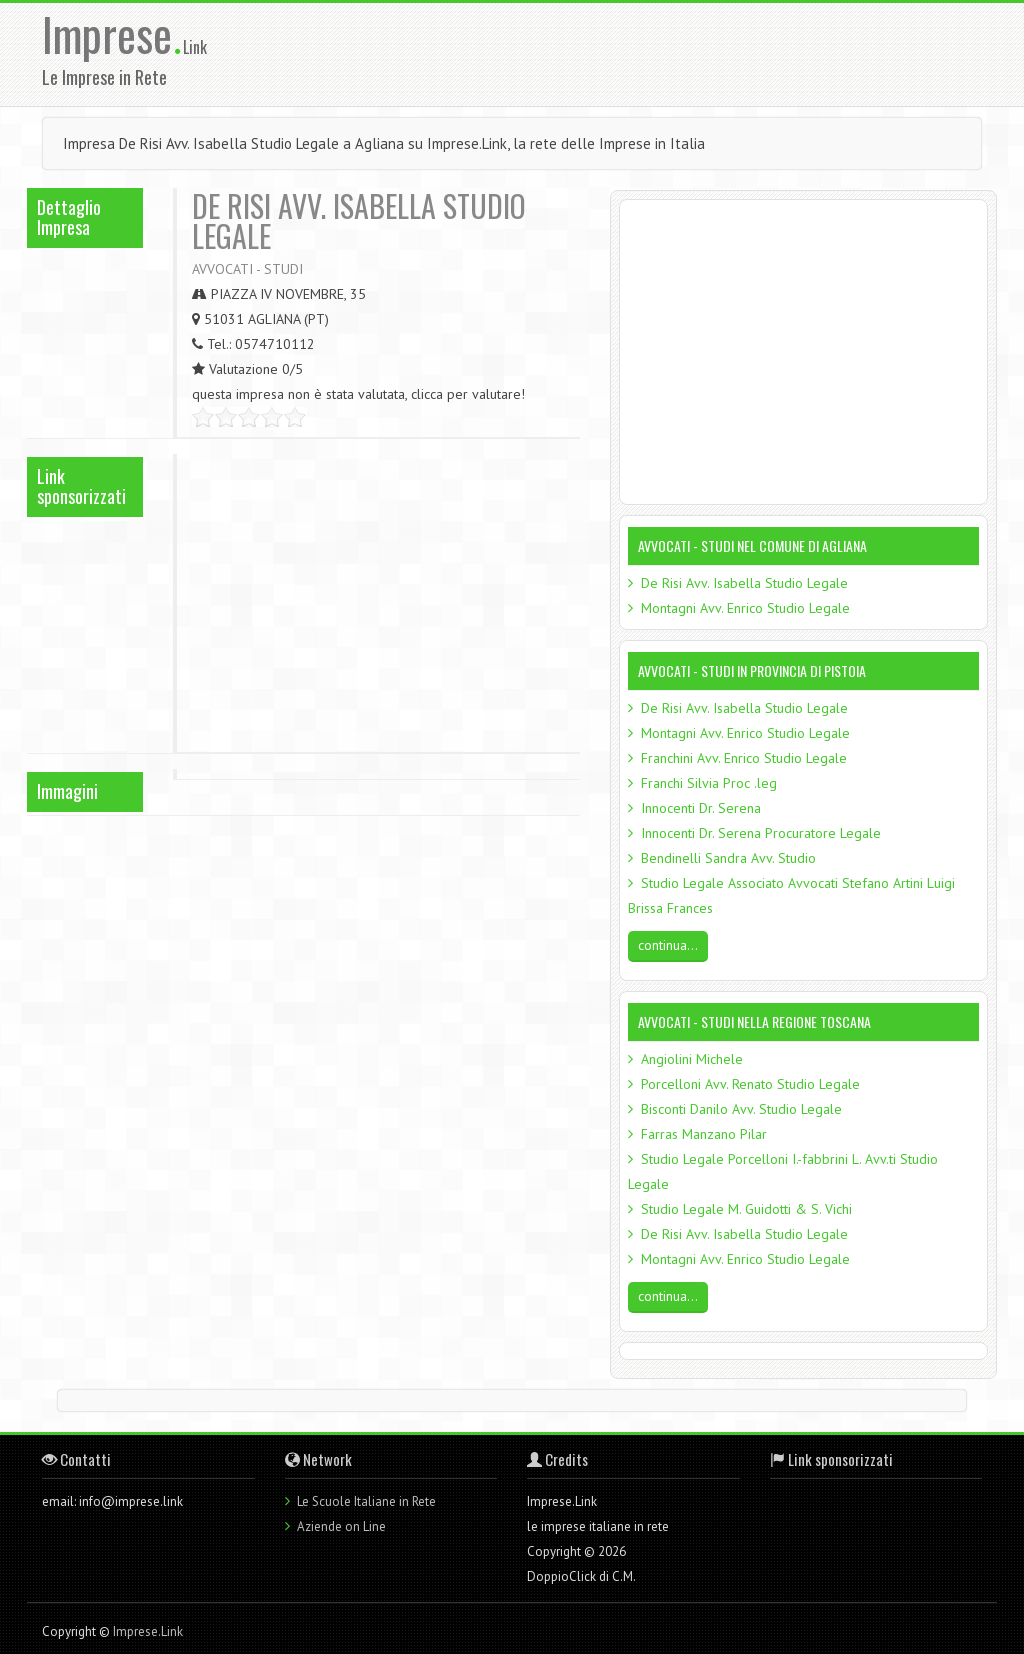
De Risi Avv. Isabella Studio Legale (744, 583)
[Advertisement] (649, 53)
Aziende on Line (341, 1526)
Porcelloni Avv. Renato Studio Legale (750, 1084)
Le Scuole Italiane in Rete (366, 1501)
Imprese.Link (148, 1631)
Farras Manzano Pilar (704, 1134)
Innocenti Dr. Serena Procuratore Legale (761, 833)
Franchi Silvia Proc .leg (709, 783)
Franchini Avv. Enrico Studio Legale (744, 758)
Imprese (112, 33)
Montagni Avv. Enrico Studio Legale (745, 608)
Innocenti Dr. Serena (701, 808)
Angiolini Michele (692, 1059)
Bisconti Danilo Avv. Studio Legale (741, 1109)
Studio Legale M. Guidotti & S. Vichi (746, 1209)
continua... (668, 945)
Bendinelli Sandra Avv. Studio (728, 858)
